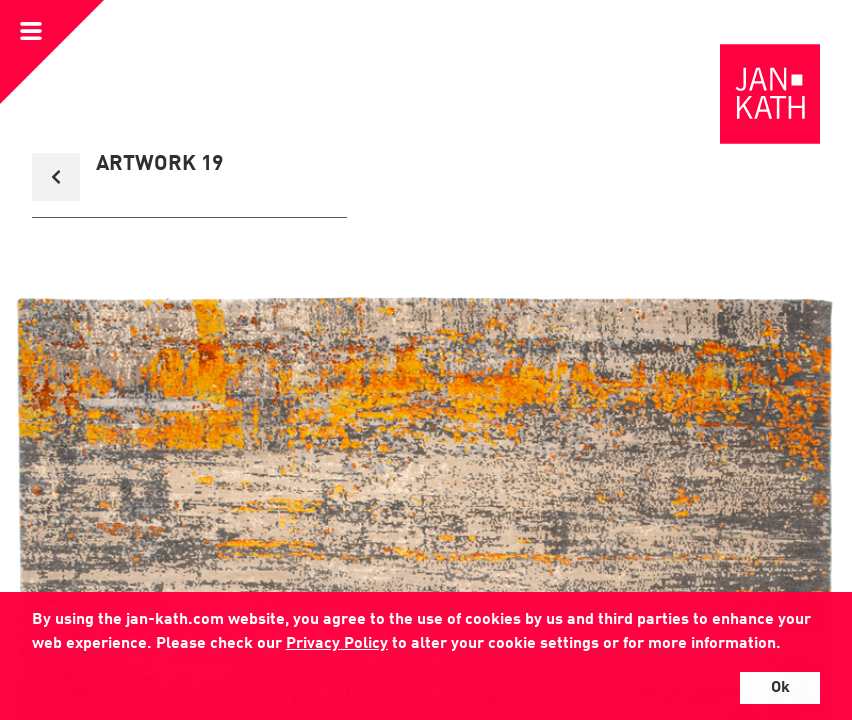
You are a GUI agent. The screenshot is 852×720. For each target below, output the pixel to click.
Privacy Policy (337, 644)
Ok (780, 688)
